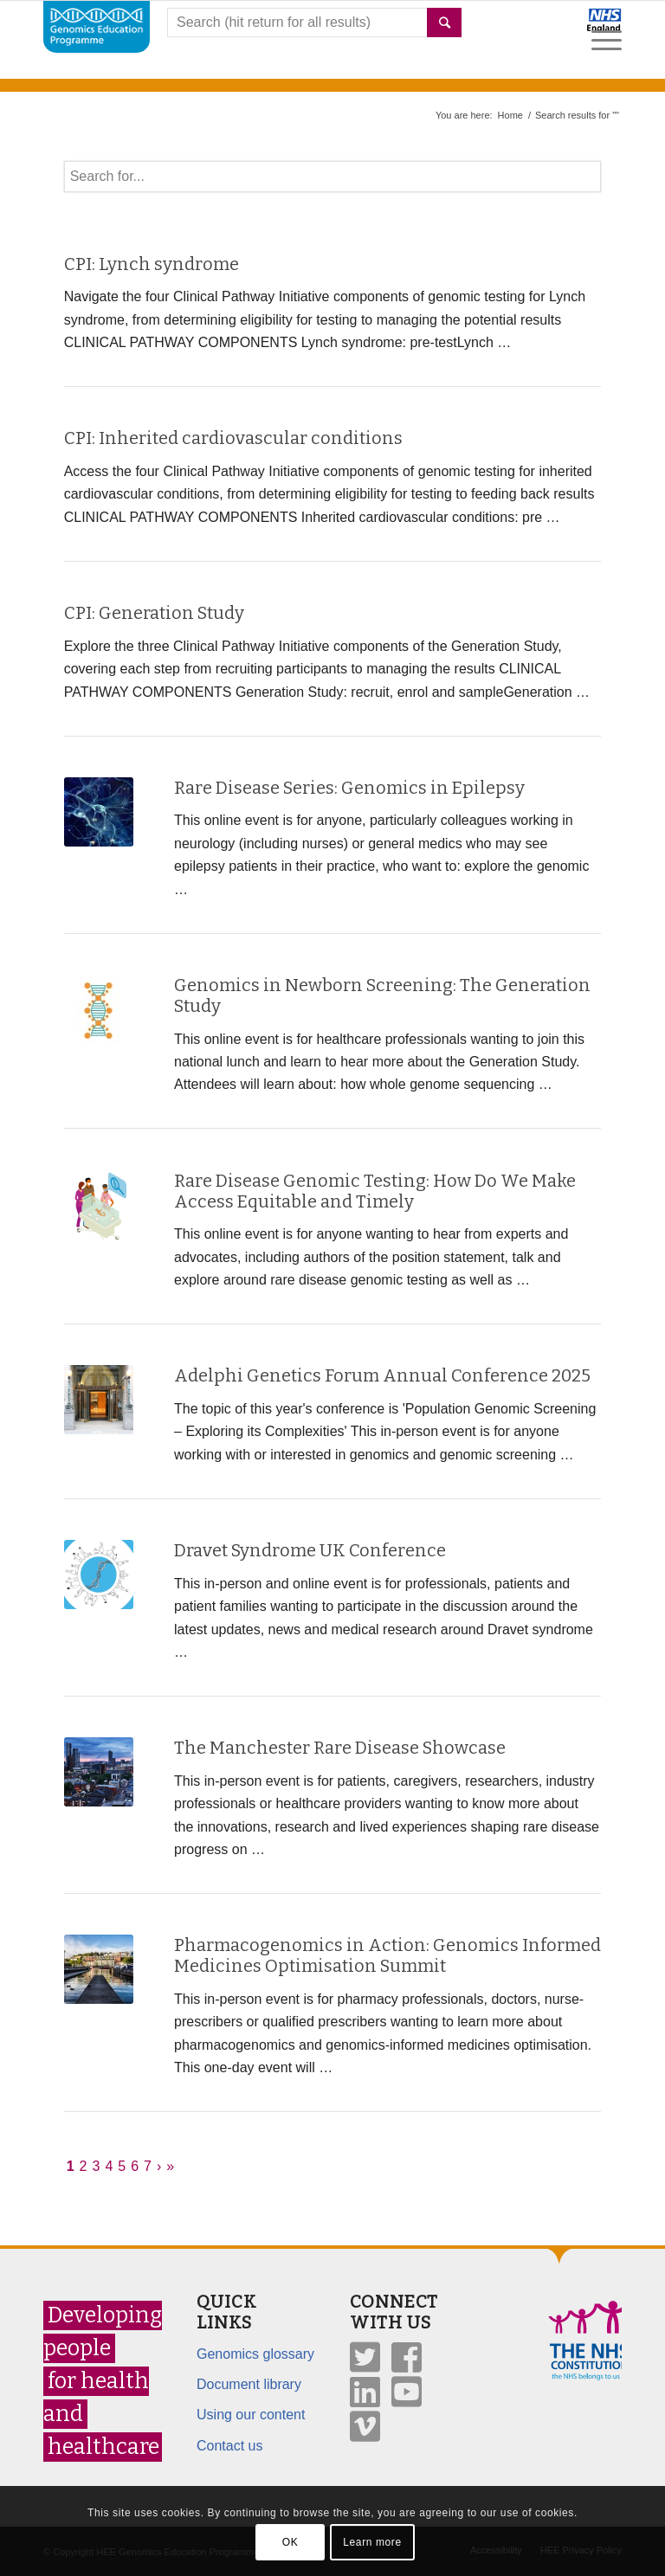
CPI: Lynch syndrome (151, 264)
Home (510, 115)
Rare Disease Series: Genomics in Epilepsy (349, 787)
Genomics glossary (255, 2354)
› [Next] (159, 2166)
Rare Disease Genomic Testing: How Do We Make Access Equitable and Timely (375, 1191)
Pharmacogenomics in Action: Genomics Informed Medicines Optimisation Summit (387, 1955)
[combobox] (314, 22)
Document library (249, 2384)
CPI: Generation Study (154, 612)
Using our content (251, 2414)
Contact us (229, 2445)
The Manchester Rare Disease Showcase (340, 1747)
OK (290, 2542)
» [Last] (170, 2166)
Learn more (372, 2542)
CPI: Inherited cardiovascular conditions (233, 438)
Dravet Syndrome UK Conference (310, 1550)
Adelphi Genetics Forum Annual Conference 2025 (382, 1375)
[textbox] (333, 176)
